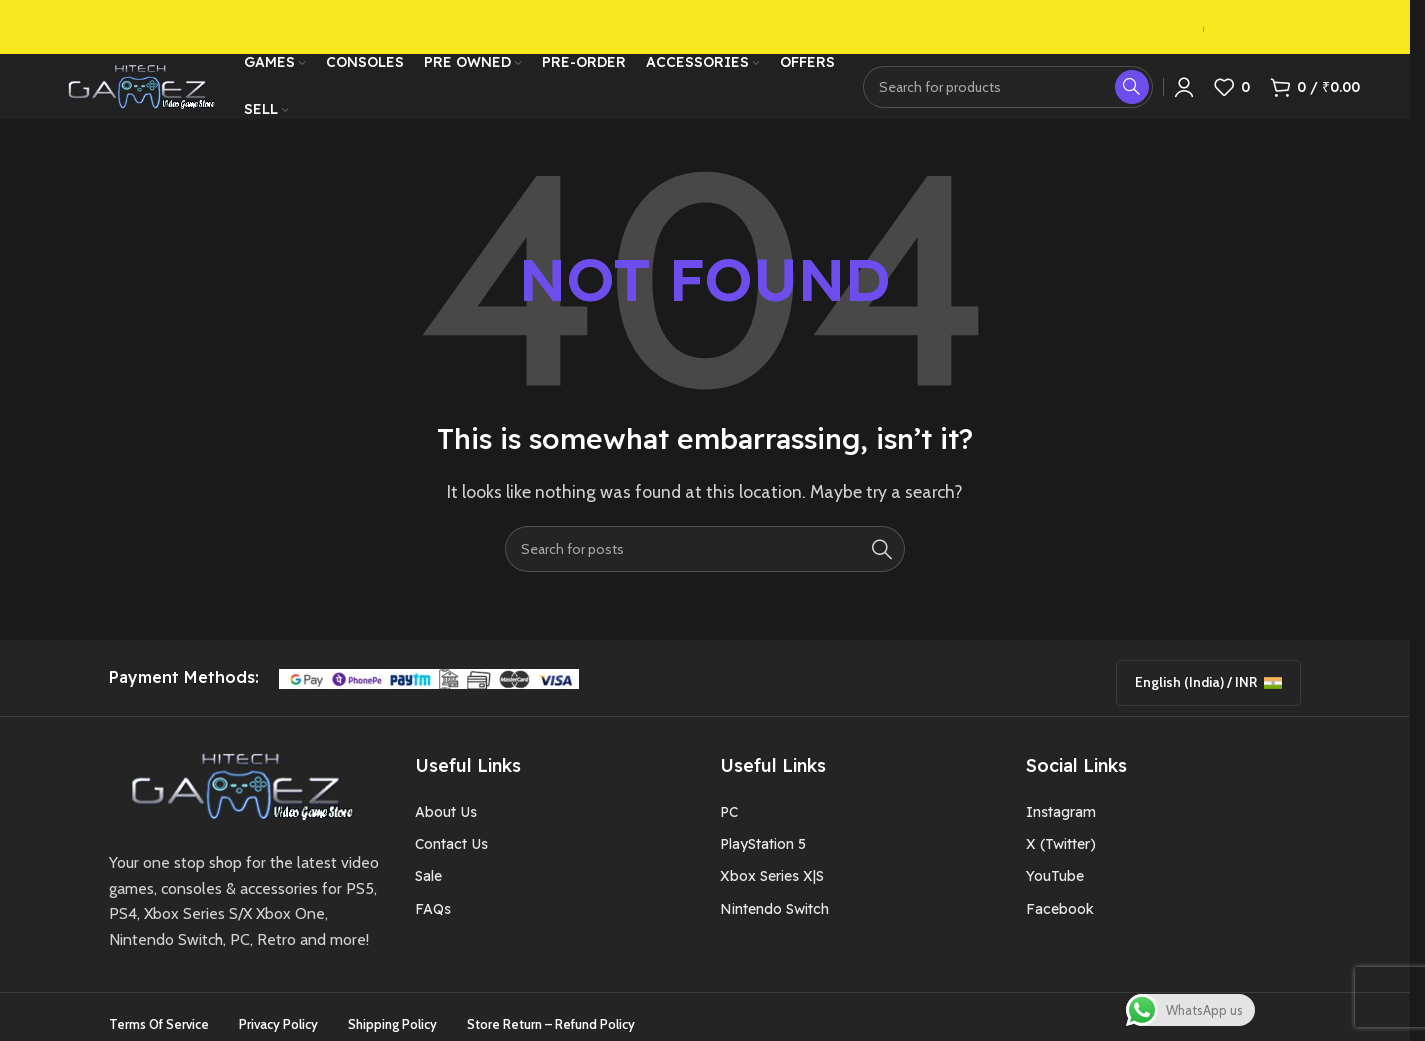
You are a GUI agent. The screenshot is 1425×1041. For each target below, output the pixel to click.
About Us (446, 822)
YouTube (1055, 887)
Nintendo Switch (774, 919)
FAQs (433, 919)
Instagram (1061, 822)
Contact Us (451, 855)
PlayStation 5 (763, 855)
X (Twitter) (1061, 855)
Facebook (1060, 919)
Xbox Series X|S (772, 887)
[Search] (1008, 85)
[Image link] (235, 794)
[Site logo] (137, 83)
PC (729, 822)
